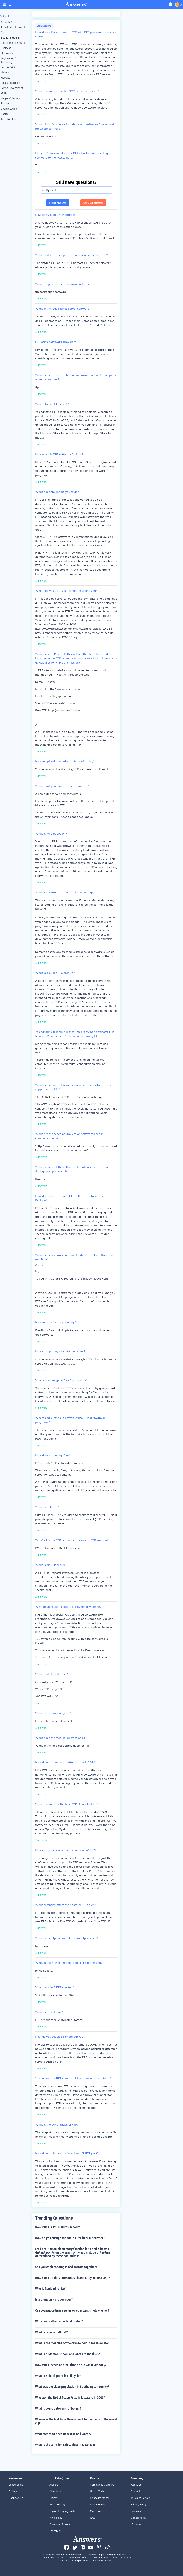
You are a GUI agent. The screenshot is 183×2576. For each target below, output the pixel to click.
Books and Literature (13, 42)
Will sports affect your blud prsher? (59, 2321)
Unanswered (16, 2498)
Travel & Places (9, 119)
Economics (55, 2531)
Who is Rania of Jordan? (51, 2289)
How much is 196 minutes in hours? (58, 2227)
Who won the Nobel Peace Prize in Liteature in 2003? (70, 2398)
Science (5, 103)
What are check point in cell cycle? (58, 2376)
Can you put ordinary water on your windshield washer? (72, 2310)
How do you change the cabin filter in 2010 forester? (70, 2238)
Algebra (53, 2484)
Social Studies (9, 108)
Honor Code (97, 2491)
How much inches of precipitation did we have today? (70, 2365)
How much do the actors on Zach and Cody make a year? (72, 2278)
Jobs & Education (10, 82)
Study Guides (97, 2504)
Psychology (55, 2517)
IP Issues (136, 2524)
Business (6, 48)
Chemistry (55, 2491)
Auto (3, 32)
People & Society (10, 98)
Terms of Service (140, 2498)
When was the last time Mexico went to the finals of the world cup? (76, 2421)
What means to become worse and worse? (63, 2434)
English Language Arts (62, 2511)
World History (57, 2504)
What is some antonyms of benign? (58, 2408)
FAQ (92, 2517)
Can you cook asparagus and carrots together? (66, 2267)
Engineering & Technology (8, 60)
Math (4, 93)
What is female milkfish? (51, 2332)
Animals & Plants (10, 22)
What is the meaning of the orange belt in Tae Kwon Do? (72, 2343)
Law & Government (12, 88)
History (5, 72)
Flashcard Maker (99, 2498)
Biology (53, 2498)
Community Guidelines (103, 2484)
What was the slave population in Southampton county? (72, 2387)
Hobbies (5, 77)
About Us (136, 2484)
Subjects (5, 16)
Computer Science (59, 2524)
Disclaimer (137, 2511)
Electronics (7, 53)
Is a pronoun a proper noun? (54, 2300)
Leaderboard (16, 2484)
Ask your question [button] (93, 202)
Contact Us (137, 2491)
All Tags (13, 2491)
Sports (4, 114)
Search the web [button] (57, 202)
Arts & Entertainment (13, 27)
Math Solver (97, 2511)
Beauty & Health (10, 37)
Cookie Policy (138, 2517)
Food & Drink (8, 67)
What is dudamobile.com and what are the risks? (67, 2354)
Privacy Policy (138, 2504)
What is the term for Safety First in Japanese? (65, 2445)
